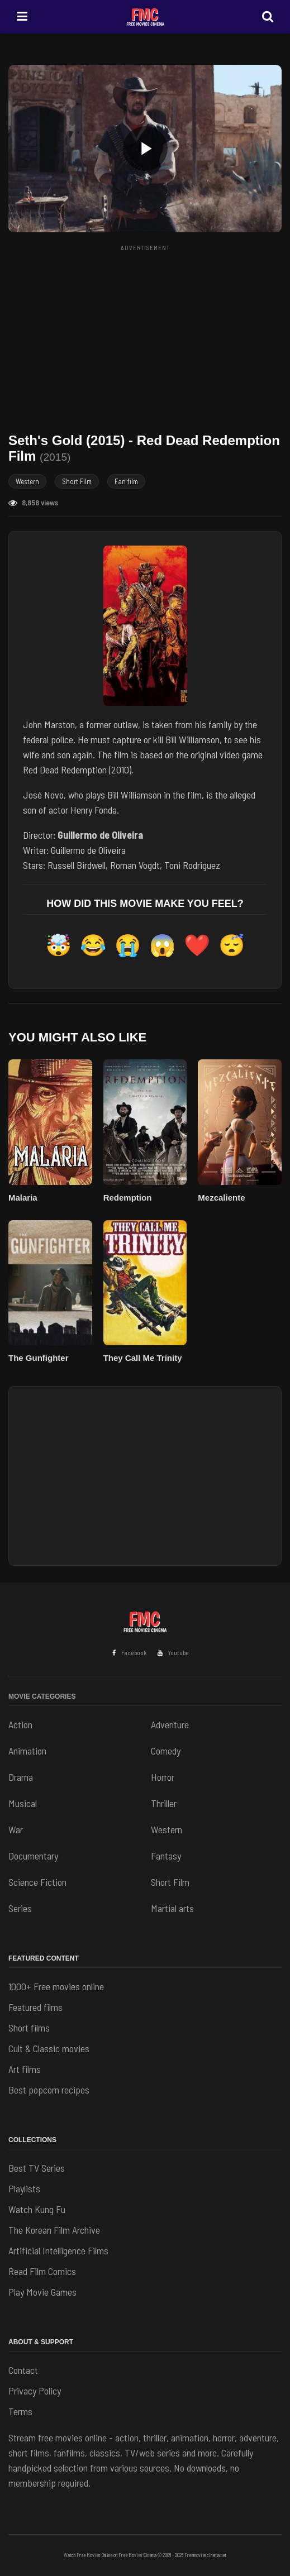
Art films (24, 2069)
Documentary (33, 1855)
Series (20, 1908)
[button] (145, 148)
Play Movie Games (42, 2292)
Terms (20, 2411)
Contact (23, 2370)
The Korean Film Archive (54, 2230)
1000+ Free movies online (56, 1986)
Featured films (35, 2007)
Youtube (173, 1652)
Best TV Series (36, 2168)
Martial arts (172, 1908)
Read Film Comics (42, 2271)
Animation (27, 1751)
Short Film (77, 481)
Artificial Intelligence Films (58, 2250)
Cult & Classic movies (48, 2048)
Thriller (164, 1803)
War (15, 1829)
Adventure (170, 1724)
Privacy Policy (34, 2390)
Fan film (126, 481)
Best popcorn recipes (48, 2089)
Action (20, 1724)
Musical (22, 1803)
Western (27, 481)
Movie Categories (41, 1696)
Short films (29, 2027)
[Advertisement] (149, 334)
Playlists (24, 2188)
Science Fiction (37, 1882)
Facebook (129, 1652)
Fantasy (166, 1855)
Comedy (165, 1751)
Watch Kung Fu (36, 2209)
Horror (162, 1777)
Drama (20, 1777)
